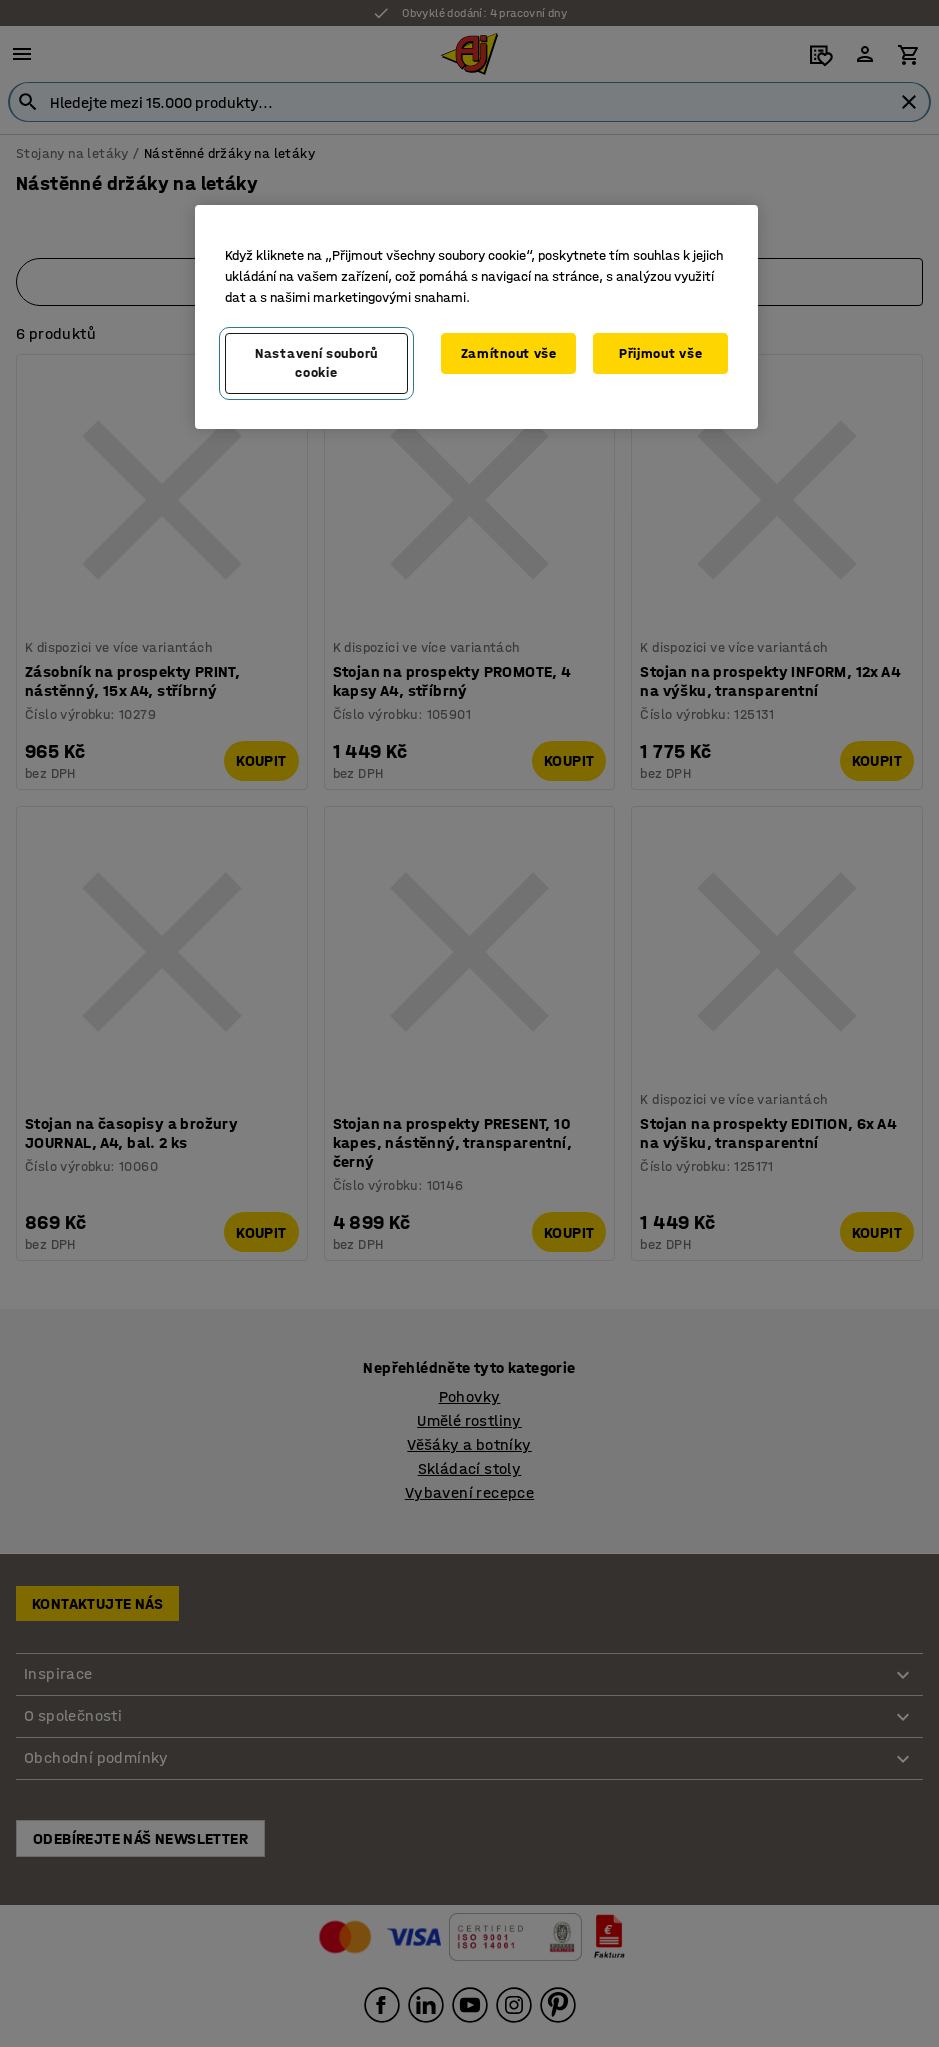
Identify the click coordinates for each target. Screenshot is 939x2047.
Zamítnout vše (509, 353)
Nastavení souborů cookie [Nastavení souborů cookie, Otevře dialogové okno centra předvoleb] (316, 363)
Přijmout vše (660, 353)
